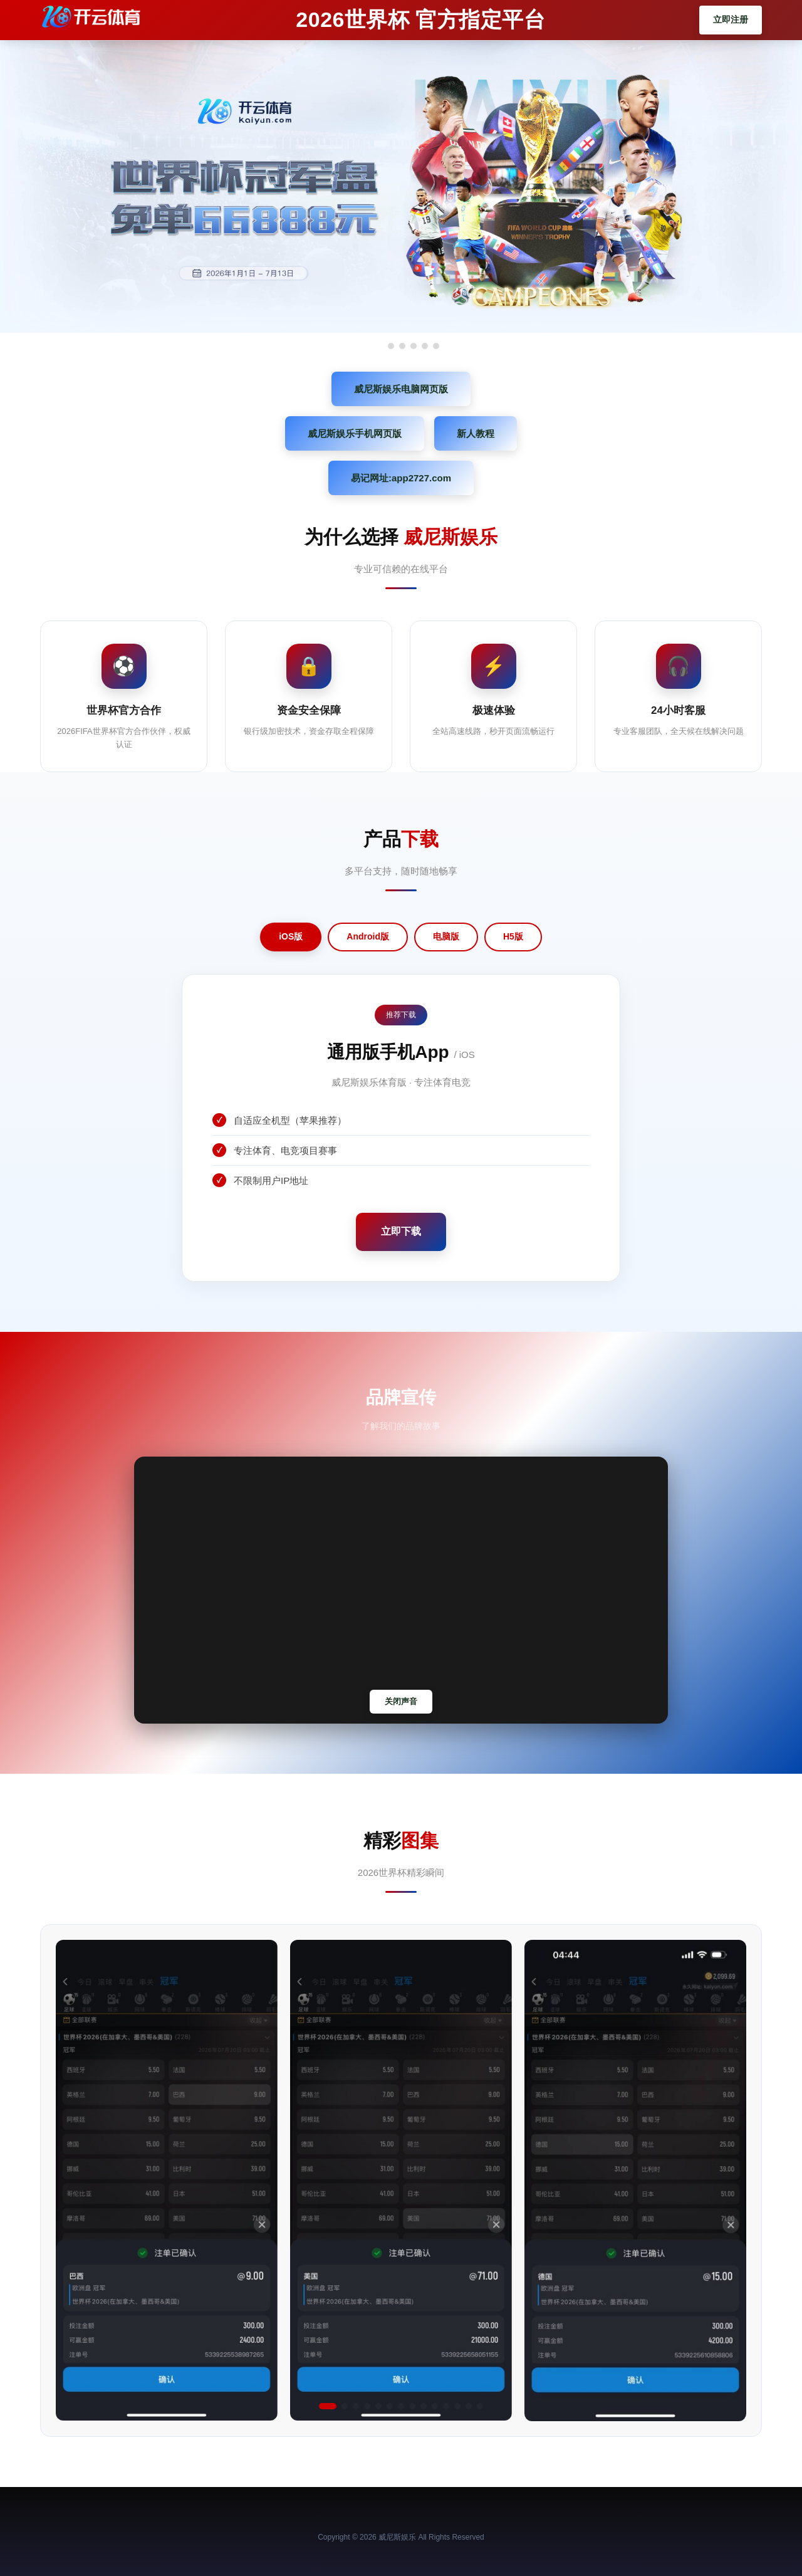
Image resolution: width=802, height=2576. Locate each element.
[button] (327, 2406)
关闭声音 (401, 1701)
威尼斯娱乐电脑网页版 (401, 389)
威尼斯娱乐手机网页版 (355, 433)
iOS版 (291, 936)
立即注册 (730, 19)
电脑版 (446, 936)
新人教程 (475, 433)
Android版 (367, 936)
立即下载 (401, 1231)
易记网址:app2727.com (401, 478)
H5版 (513, 936)
